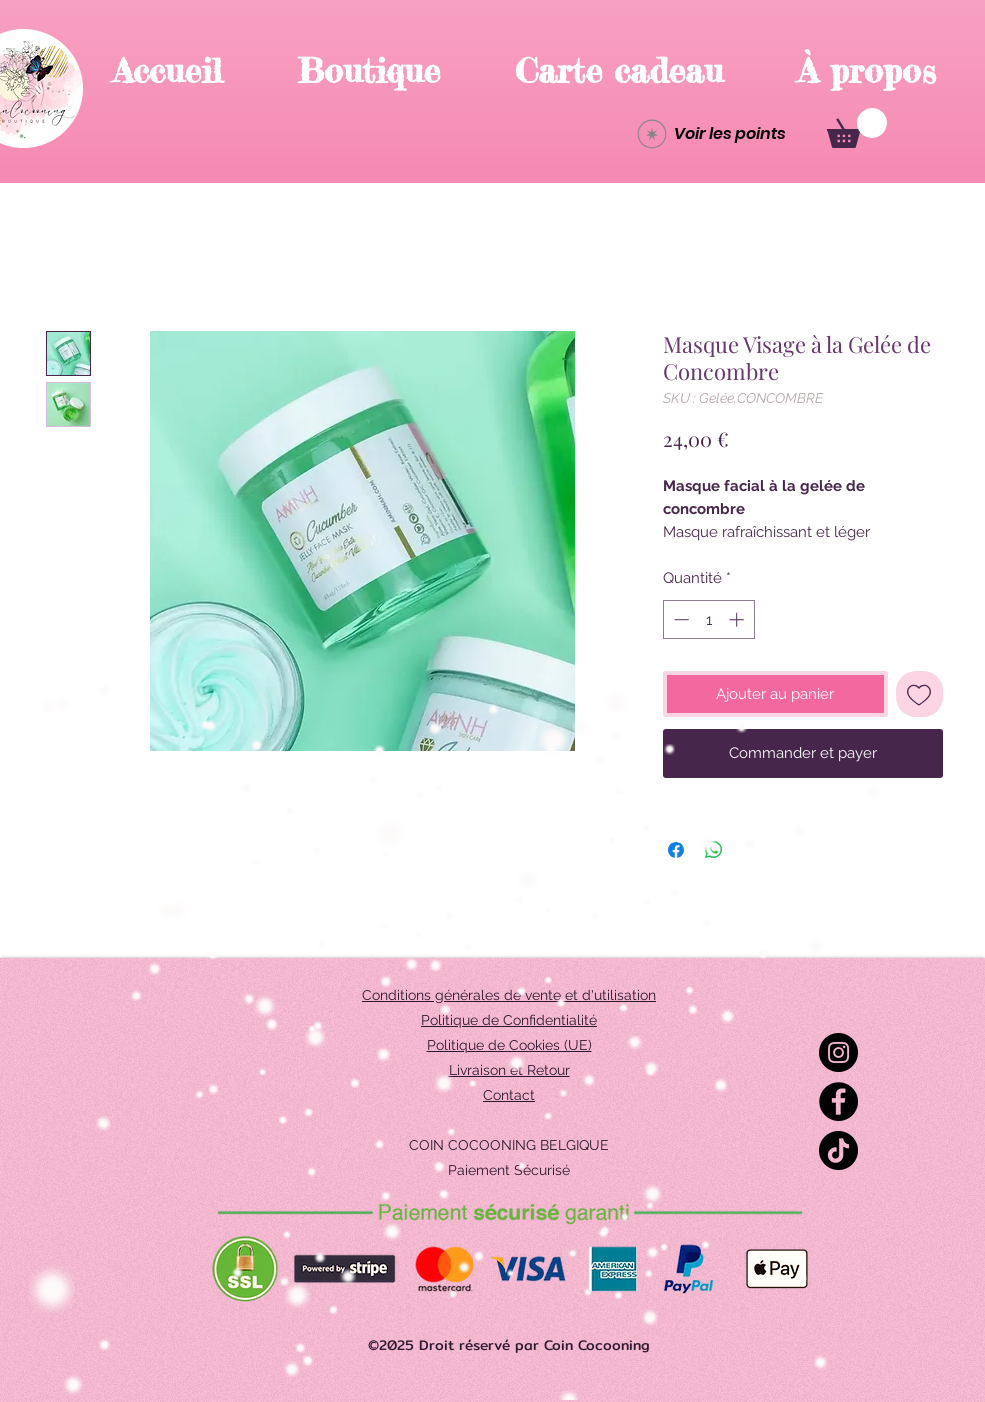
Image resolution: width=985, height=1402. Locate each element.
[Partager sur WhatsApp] (714, 850)
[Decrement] (679, 619)
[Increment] (738, 619)
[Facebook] (838, 1101)
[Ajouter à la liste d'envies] (919, 694)
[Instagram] (838, 1052)
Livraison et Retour (509, 1070)
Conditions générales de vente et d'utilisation (509, 995)
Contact (509, 1095)
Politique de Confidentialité (509, 1020)
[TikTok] (838, 1150)
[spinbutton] (708, 619)
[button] (857, 128)
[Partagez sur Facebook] (676, 850)
